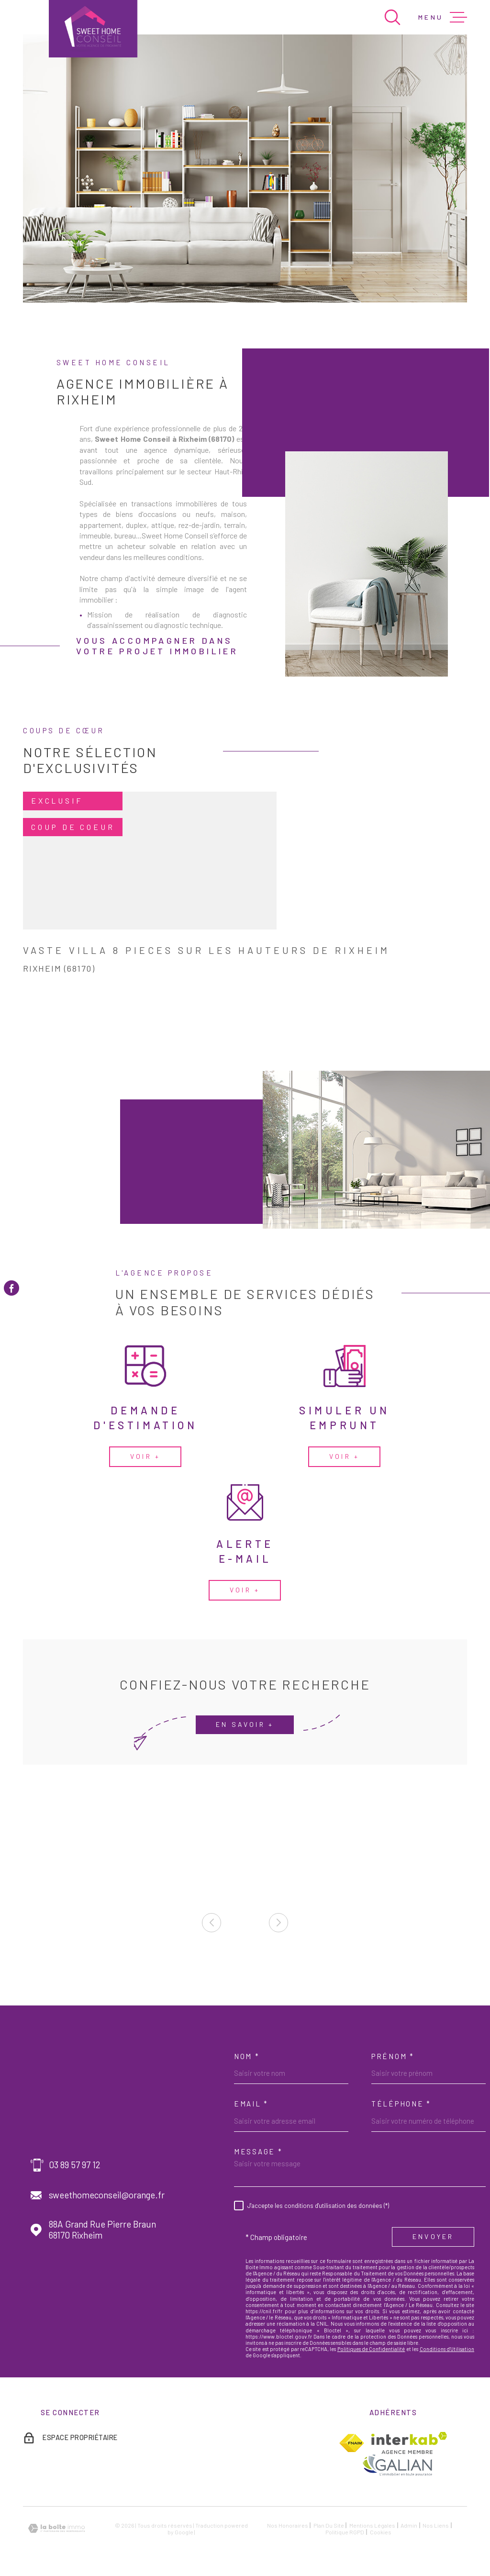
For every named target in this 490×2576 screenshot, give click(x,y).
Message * (258, 2151)
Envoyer (433, 2237)
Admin (409, 2525)
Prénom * (392, 2056)
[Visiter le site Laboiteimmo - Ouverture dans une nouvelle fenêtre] (56, 2528)
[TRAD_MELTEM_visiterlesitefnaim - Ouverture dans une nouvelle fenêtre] (351, 2443)
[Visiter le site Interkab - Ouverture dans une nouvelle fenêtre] (409, 2443)
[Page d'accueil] (93, 28)
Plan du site (328, 2525)
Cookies (380, 2532)
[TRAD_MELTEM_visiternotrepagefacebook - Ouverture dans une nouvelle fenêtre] (11, 1288)
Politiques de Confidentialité (371, 2349)
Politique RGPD (344, 2532)
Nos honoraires (287, 2525)
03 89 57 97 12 (74, 2165)
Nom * (247, 2056)
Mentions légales (372, 2525)
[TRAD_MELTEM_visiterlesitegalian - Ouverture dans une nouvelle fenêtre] (397, 2464)
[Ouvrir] (392, 17)
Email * (251, 2103)
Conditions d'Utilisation (447, 2349)
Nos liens (436, 2525)
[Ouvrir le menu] (442, 17)
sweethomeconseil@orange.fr (107, 2195)
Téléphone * (401, 2103)
